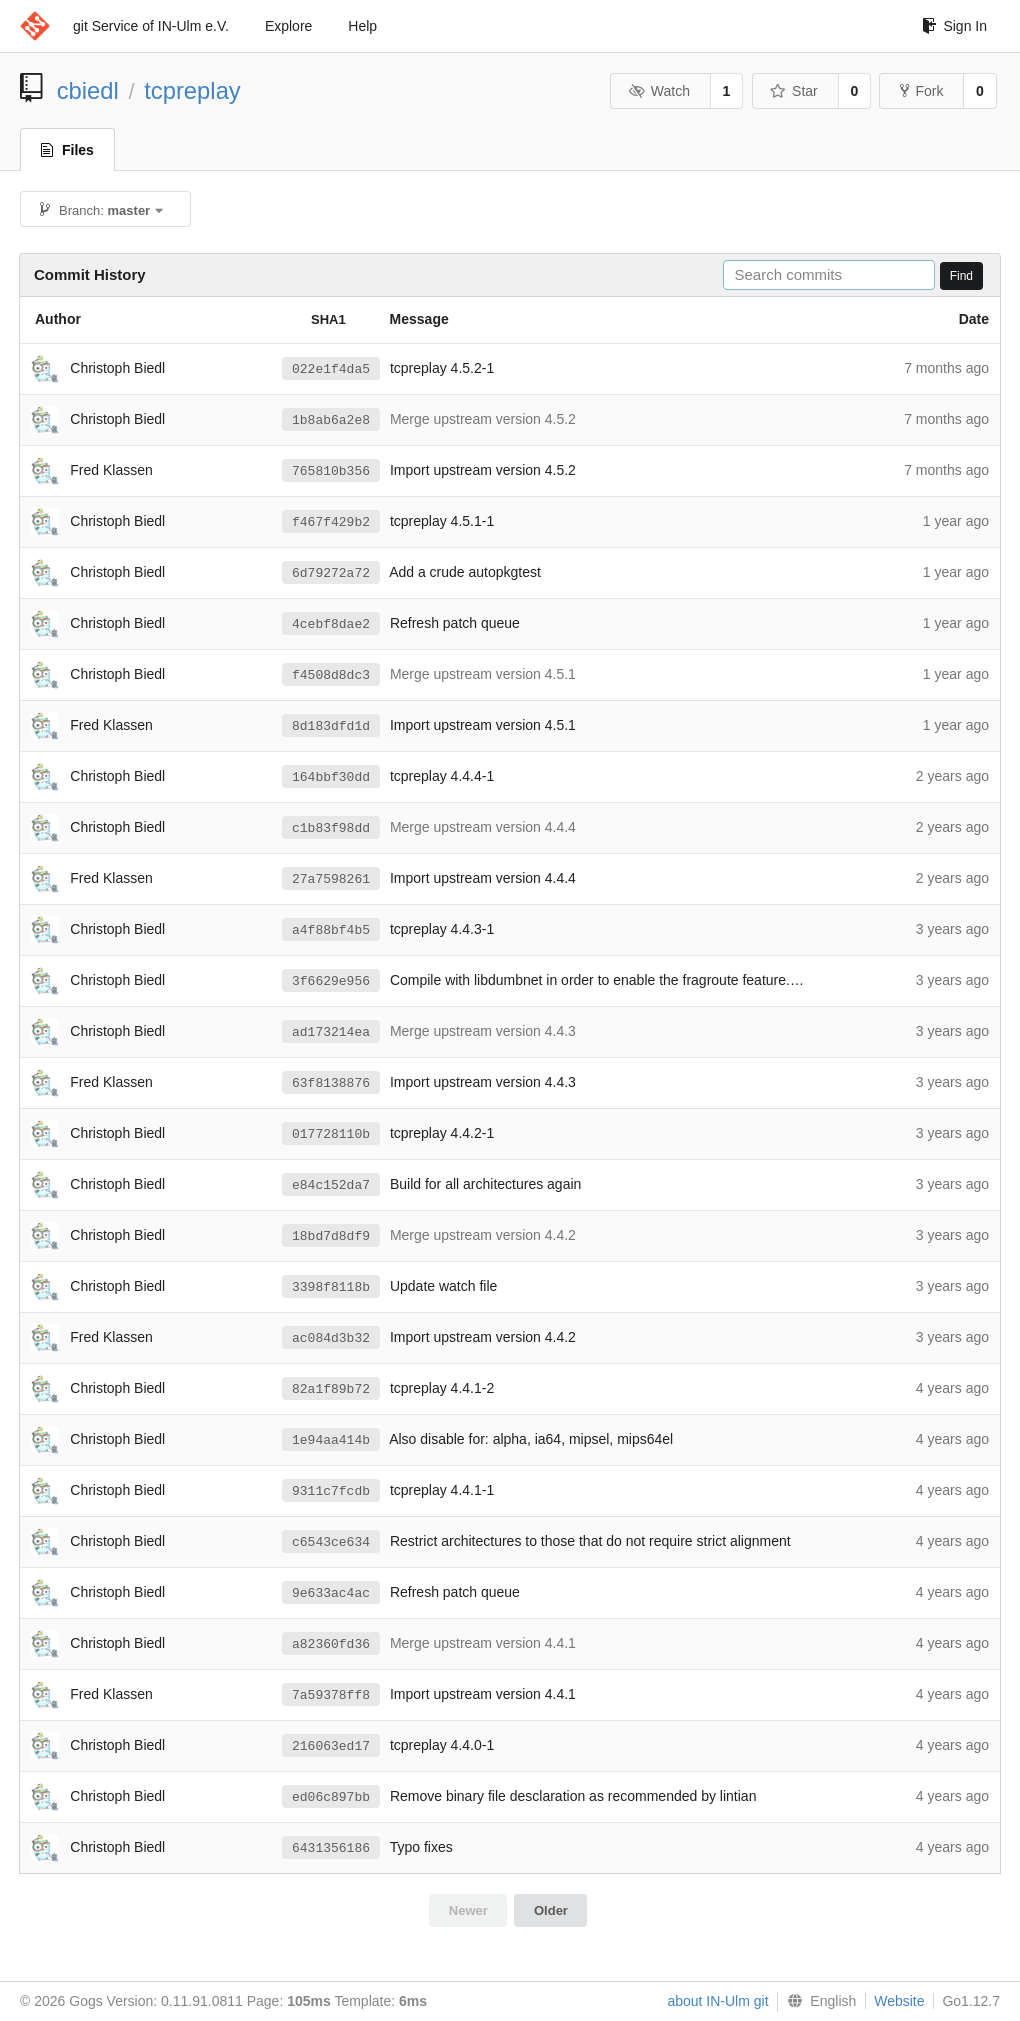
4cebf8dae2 (331, 624)
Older (551, 1910)
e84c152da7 (331, 1185)
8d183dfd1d (331, 726)
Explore (288, 26)
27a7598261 (331, 879)
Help (362, 26)
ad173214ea (331, 1032)
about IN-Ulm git (717, 2001)
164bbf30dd (331, 777)
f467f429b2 (331, 522)
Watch (659, 91)
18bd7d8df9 (331, 1236)
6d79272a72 (331, 573)
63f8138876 (331, 1083)
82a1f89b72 (331, 1389)
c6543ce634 (331, 1542)
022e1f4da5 (331, 369)
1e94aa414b (331, 1440)
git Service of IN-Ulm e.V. (151, 26)
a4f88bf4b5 (331, 930)
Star (794, 91)
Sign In (954, 26)
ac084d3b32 (331, 1338)
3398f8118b (331, 1287)
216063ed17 (331, 1746)
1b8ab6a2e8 (331, 420)
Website (899, 2001)
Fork (921, 91)
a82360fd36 (331, 1644)
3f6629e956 (331, 981)
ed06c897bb (331, 1797)
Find (961, 276)
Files (67, 150)
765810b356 (331, 471)
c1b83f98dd (331, 828)
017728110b (331, 1134)
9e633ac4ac (331, 1593)
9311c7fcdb (331, 1491)
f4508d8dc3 (331, 675)
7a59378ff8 (331, 1695)
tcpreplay (192, 90)
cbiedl (88, 90)
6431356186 (331, 1848)
